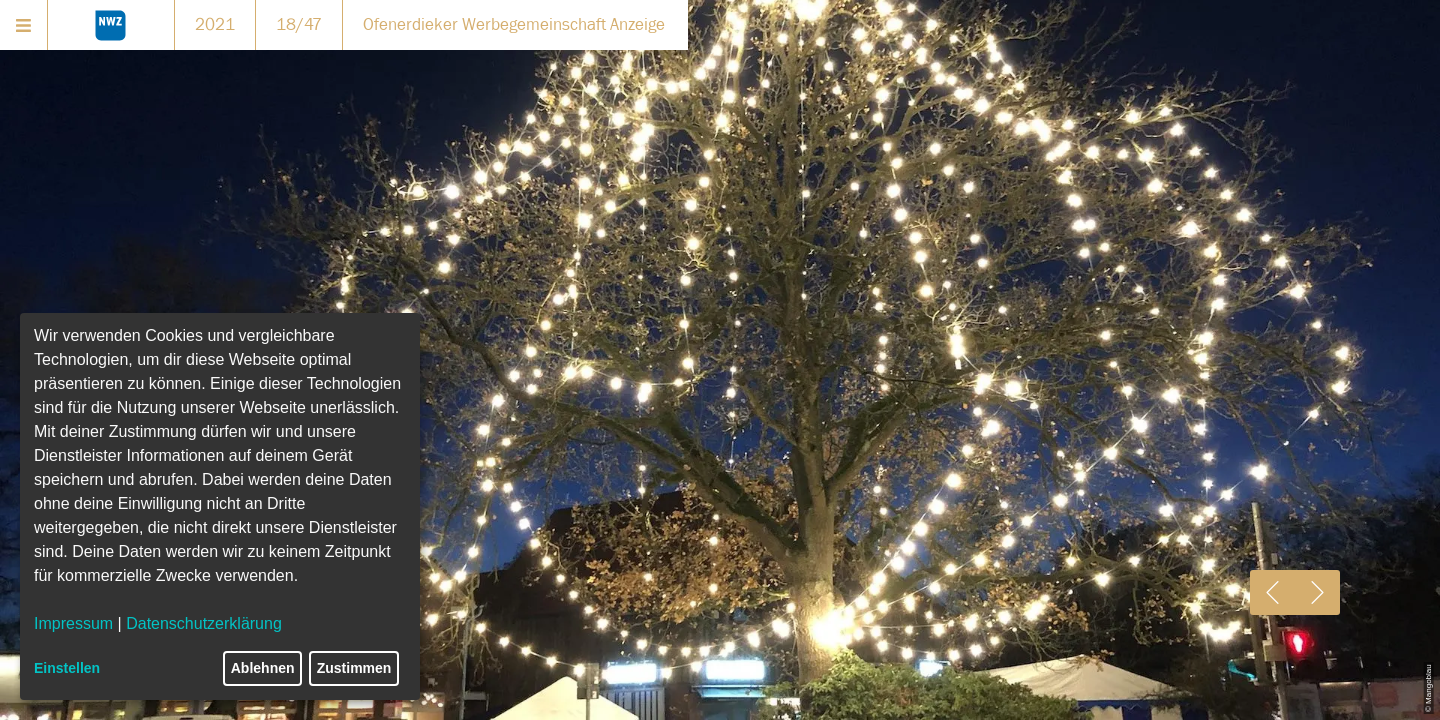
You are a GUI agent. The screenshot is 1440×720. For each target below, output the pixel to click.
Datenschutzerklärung (204, 623)
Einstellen (67, 668)
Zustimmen (354, 668)
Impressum (73, 623)
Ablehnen (263, 668)
